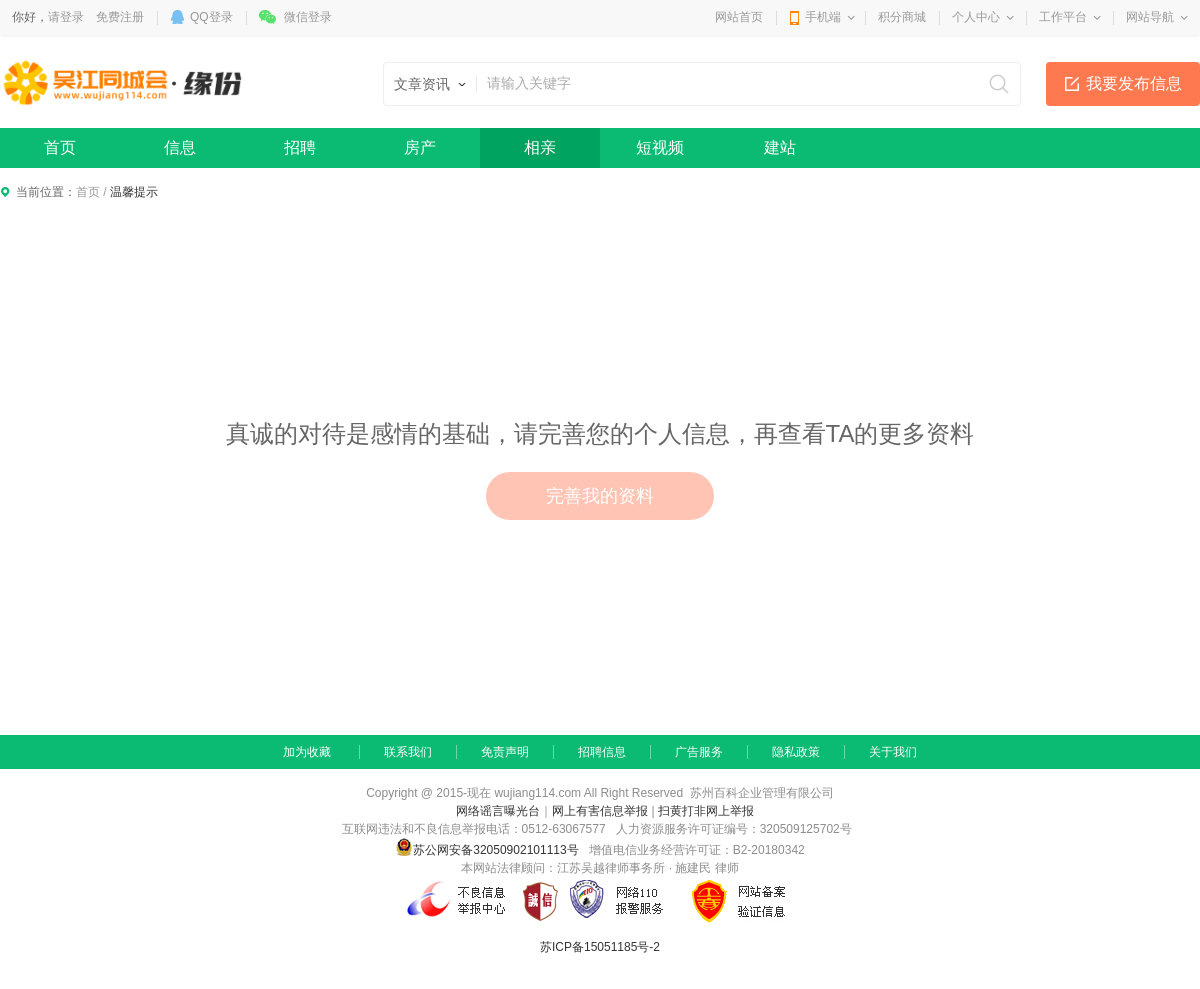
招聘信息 (602, 752)
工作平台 (1063, 17)
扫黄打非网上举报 (706, 811)
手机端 (823, 17)
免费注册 (120, 17)
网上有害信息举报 (600, 811)
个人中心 (976, 17)
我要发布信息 (1134, 83)
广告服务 (699, 752)
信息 (180, 147)
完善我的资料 (600, 496)
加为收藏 (307, 752)
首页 (60, 147)
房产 (420, 147)
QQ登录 (211, 17)
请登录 (66, 17)
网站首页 (739, 17)
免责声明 (505, 752)
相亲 (540, 147)
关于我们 (893, 752)
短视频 (660, 147)
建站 (780, 147)
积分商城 (902, 17)
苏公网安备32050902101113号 (486, 850)
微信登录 (308, 17)
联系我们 (408, 752)
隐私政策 (796, 752)
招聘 (300, 147)
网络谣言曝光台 (498, 811)
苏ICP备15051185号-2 (600, 947)
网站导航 (1150, 17)
